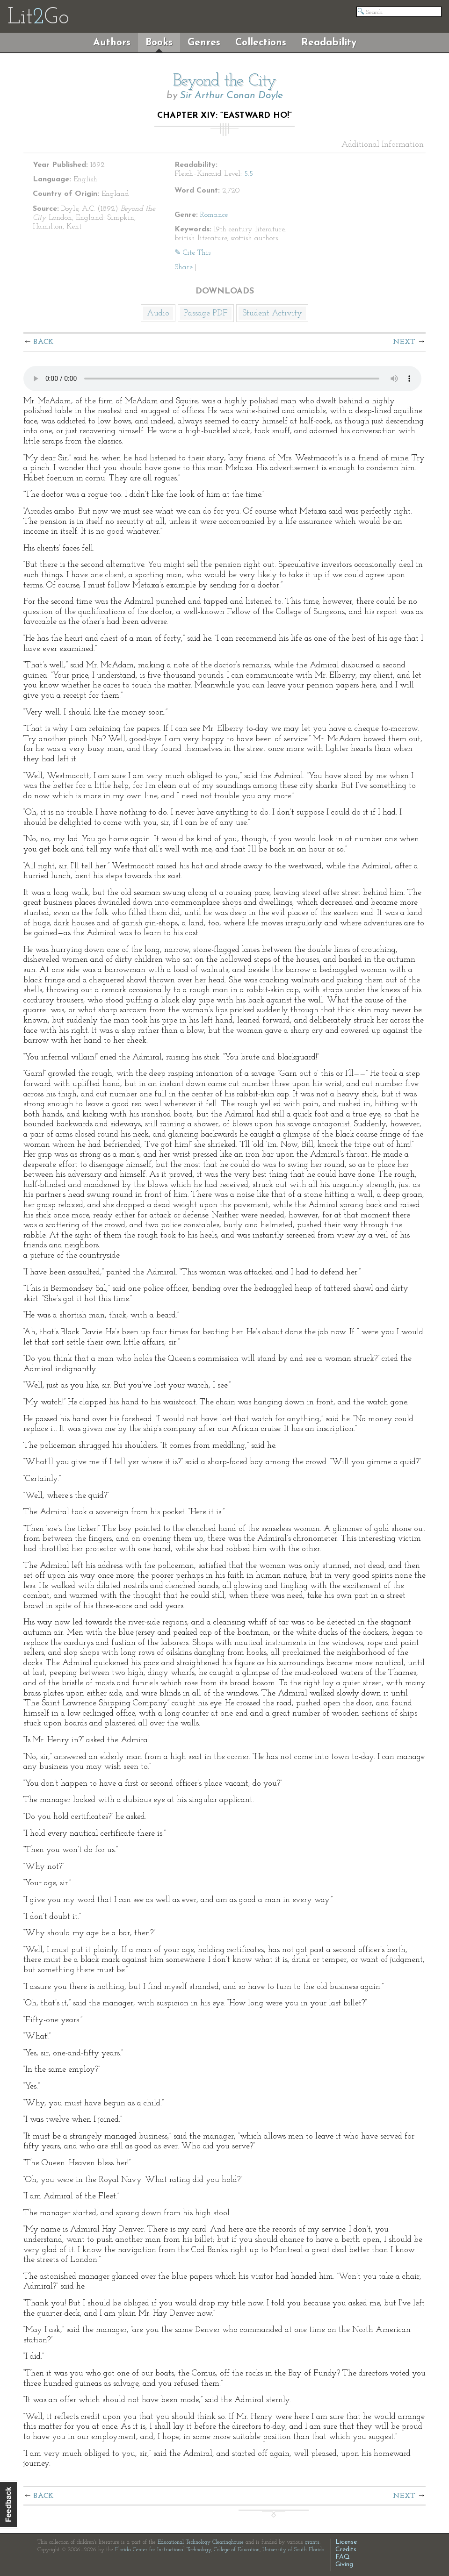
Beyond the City (224, 81)
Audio (158, 313)
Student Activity (272, 313)
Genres (204, 43)
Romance (214, 215)
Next (404, 342)
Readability (328, 43)
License (346, 2542)
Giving (344, 2564)
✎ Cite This (192, 253)
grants (312, 2542)
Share (183, 267)
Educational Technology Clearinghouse (201, 2542)
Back (44, 342)
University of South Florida (293, 2550)
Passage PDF (206, 313)
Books (159, 43)
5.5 (248, 174)
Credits (345, 2549)
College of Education (237, 2550)
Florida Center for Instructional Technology (163, 2550)
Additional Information (382, 145)
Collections (260, 43)
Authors (111, 43)
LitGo (38, 18)
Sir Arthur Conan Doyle (231, 95)
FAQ (342, 2557)
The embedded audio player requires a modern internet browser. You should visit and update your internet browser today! (222, 378)
